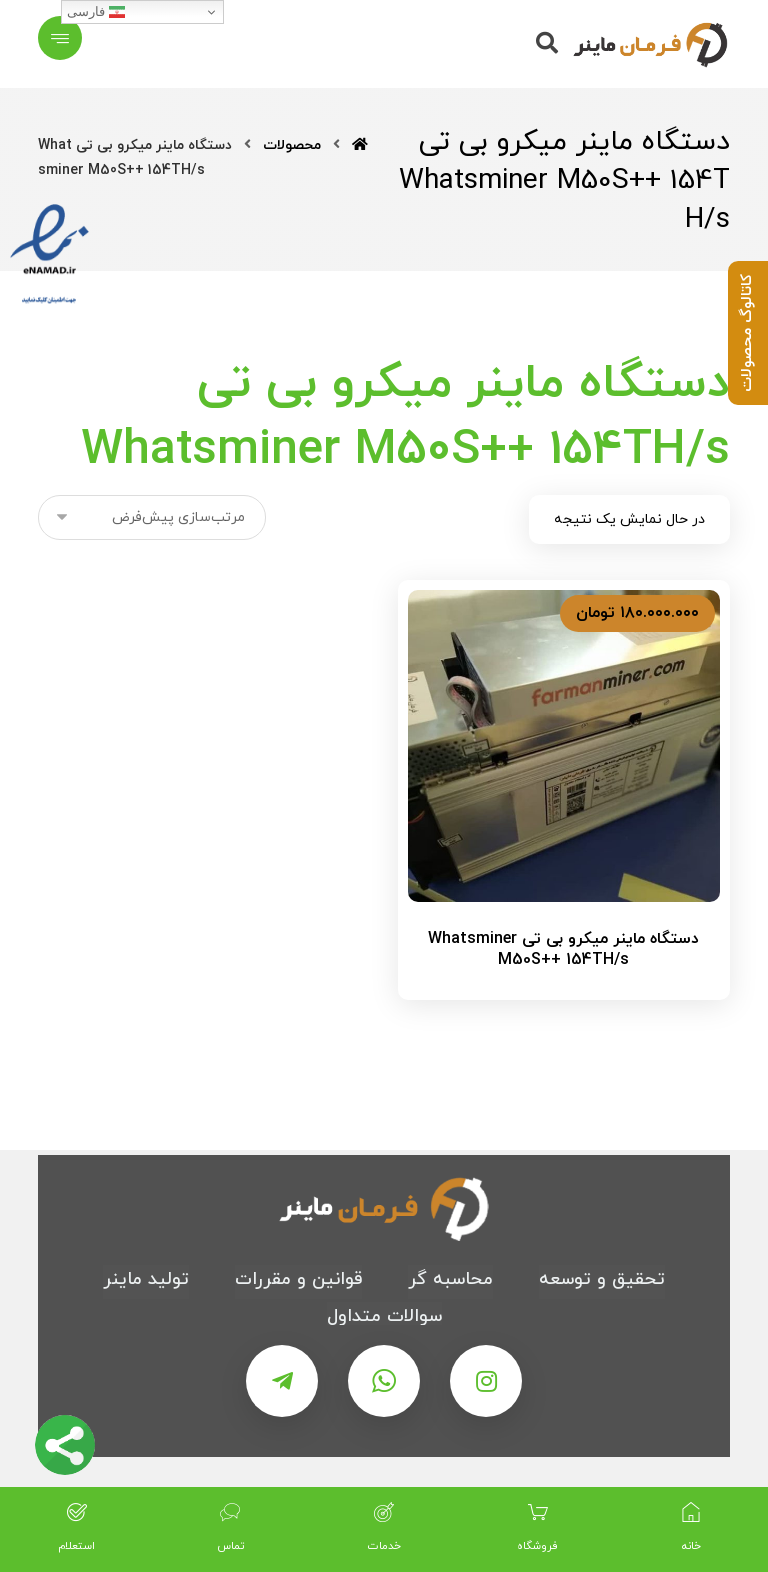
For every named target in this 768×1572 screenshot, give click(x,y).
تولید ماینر (146, 1279)
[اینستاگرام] (486, 1381)
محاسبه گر (450, 1279)
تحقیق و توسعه (602, 1279)
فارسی (96, 12)
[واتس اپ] (384, 1381)
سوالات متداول (384, 1316)
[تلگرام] (282, 1381)
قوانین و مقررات (298, 1279)
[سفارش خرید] (152, 517)
